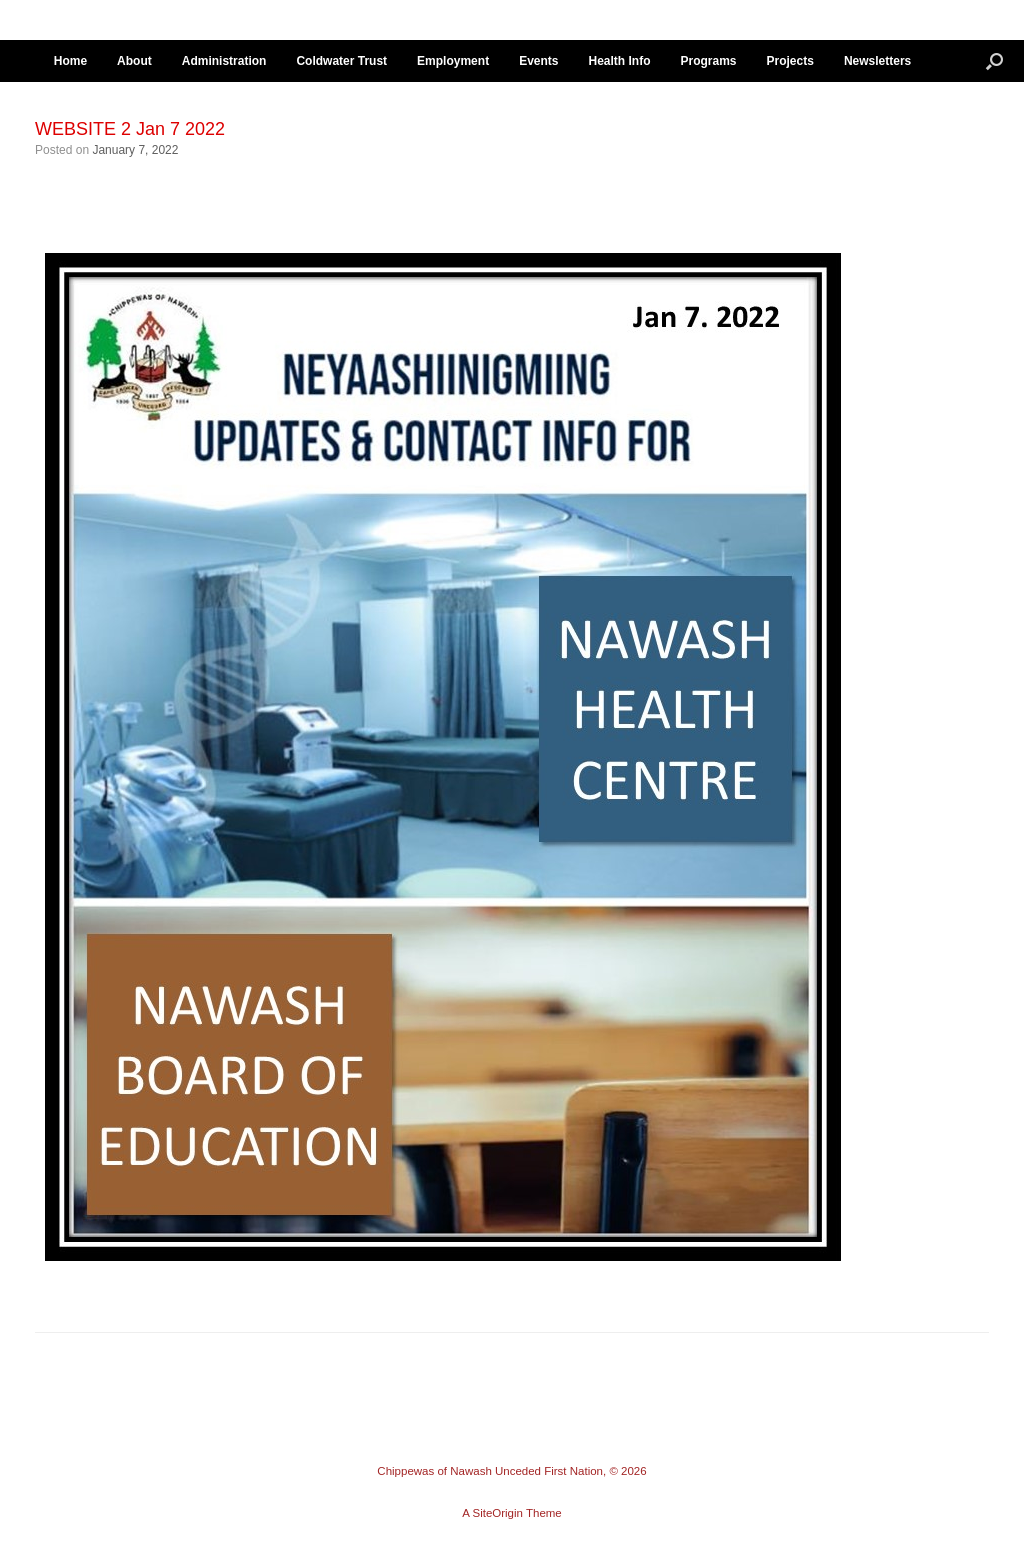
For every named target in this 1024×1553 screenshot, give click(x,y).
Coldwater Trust (341, 61)
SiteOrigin (497, 1513)
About (134, 61)
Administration (224, 61)
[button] (994, 61)
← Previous (76, 174)
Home (70, 61)
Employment (453, 61)
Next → (151, 174)
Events (538, 61)
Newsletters (877, 61)
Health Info (619, 61)
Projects (790, 61)
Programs (708, 61)
